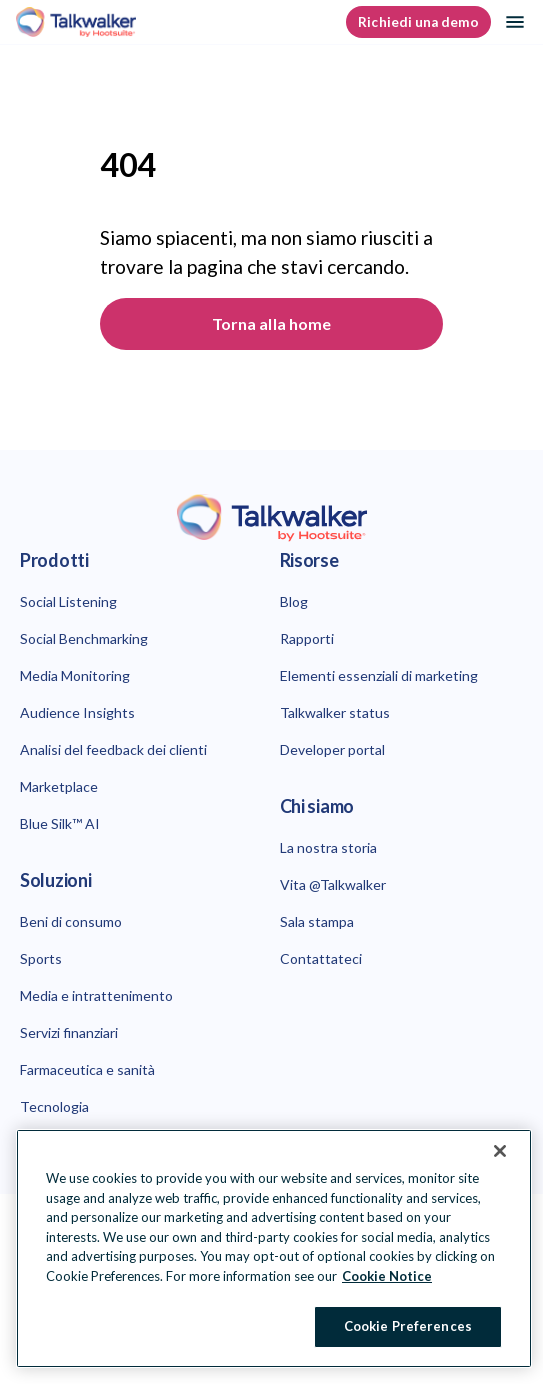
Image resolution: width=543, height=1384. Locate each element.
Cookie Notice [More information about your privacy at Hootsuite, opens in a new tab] (387, 1276)
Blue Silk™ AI (60, 823)
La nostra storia (328, 847)
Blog (294, 601)
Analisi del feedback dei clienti (113, 749)
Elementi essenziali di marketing (379, 675)
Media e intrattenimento (96, 995)
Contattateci (321, 958)
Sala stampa (317, 921)
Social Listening (68, 601)
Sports (41, 958)
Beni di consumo (71, 921)
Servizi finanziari (69, 1032)
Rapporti (307, 638)
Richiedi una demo (418, 22)
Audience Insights (77, 712)
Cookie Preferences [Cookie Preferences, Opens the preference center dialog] (408, 1326)
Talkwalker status (335, 712)
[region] (274, 1248)
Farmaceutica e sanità (87, 1069)
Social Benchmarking (84, 638)
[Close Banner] (500, 1151)
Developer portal (332, 749)
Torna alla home (271, 323)
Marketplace (59, 786)
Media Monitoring (75, 675)
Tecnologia (54, 1106)
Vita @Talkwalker (333, 884)
